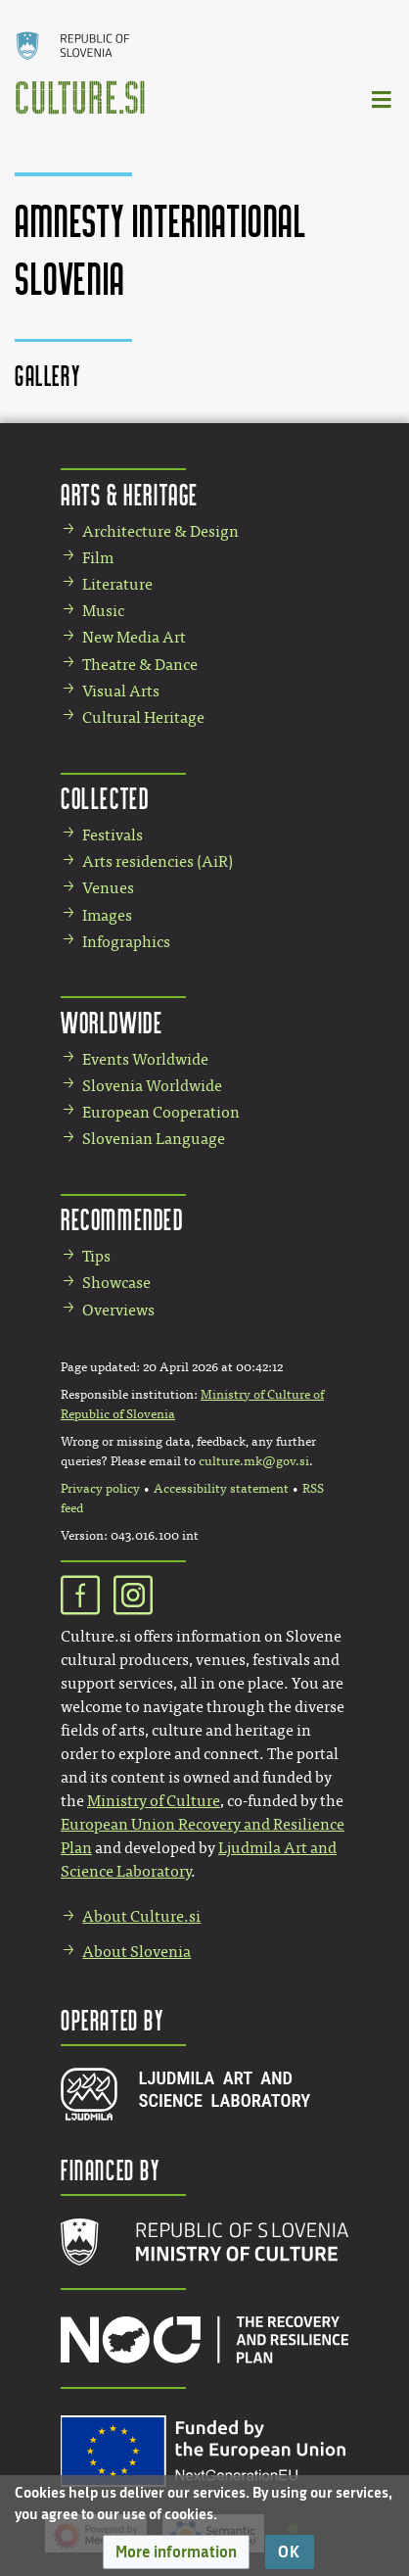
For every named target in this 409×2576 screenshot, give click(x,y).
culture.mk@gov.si (254, 1461)
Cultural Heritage (143, 717)
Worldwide (111, 1022)
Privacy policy (100, 1489)
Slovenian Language (153, 1138)
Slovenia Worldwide (152, 1085)
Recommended (122, 1219)
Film (98, 558)
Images (107, 915)
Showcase (116, 1282)
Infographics (126, 941)
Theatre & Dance (140, 664)
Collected (105, 798)
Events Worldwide (145, 1059)
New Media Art (134, 637)
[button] (176, 2552)
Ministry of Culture (153, 1800)
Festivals (112, 835)
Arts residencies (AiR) (157, 861)
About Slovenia (136, 1951)
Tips (96, 1256)
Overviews (118, 1310)
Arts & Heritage (130, 494)
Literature (117, 584)
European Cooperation (161, 1112)
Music (103, 610)
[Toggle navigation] (382, 98)
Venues (108, 888)
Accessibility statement (221, 1489)
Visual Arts (120, 691)
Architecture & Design (160, 531)
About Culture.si (141, 1916)
